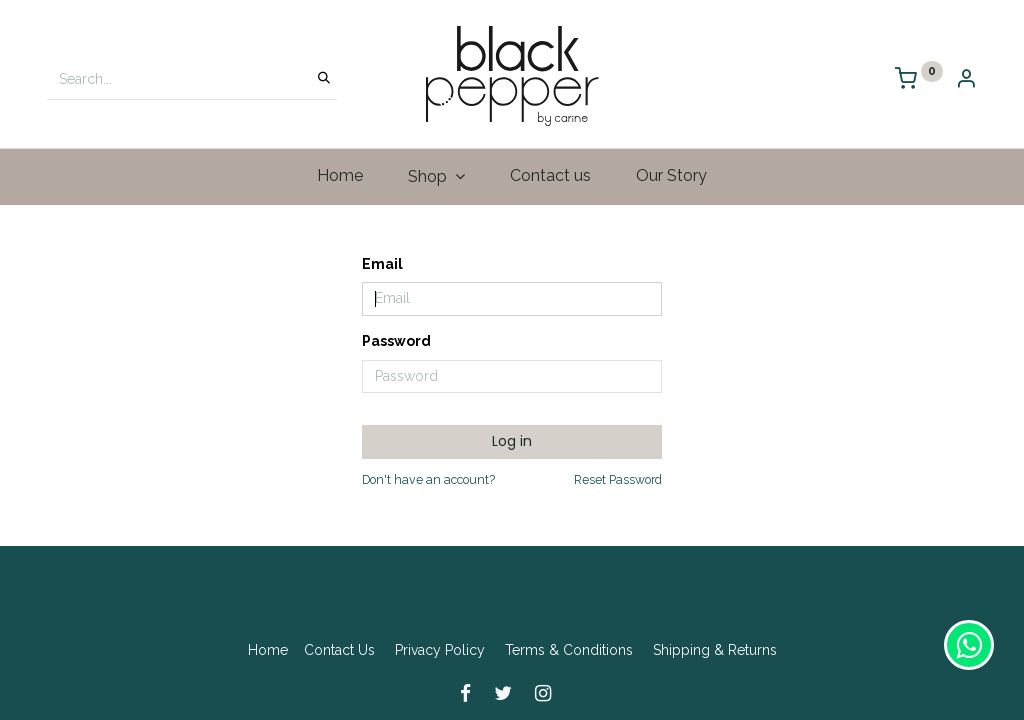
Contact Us (339, 650)
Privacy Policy (440, 650)
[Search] (324, 79)
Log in (512, 441)
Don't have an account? (428, 479)
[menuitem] (340, 176)
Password (396, 341)
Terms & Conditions (569, 650)
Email (382, 264)
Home (268, 650)
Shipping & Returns (715, 650)
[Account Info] (966, 80)
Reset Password (618, 479)
